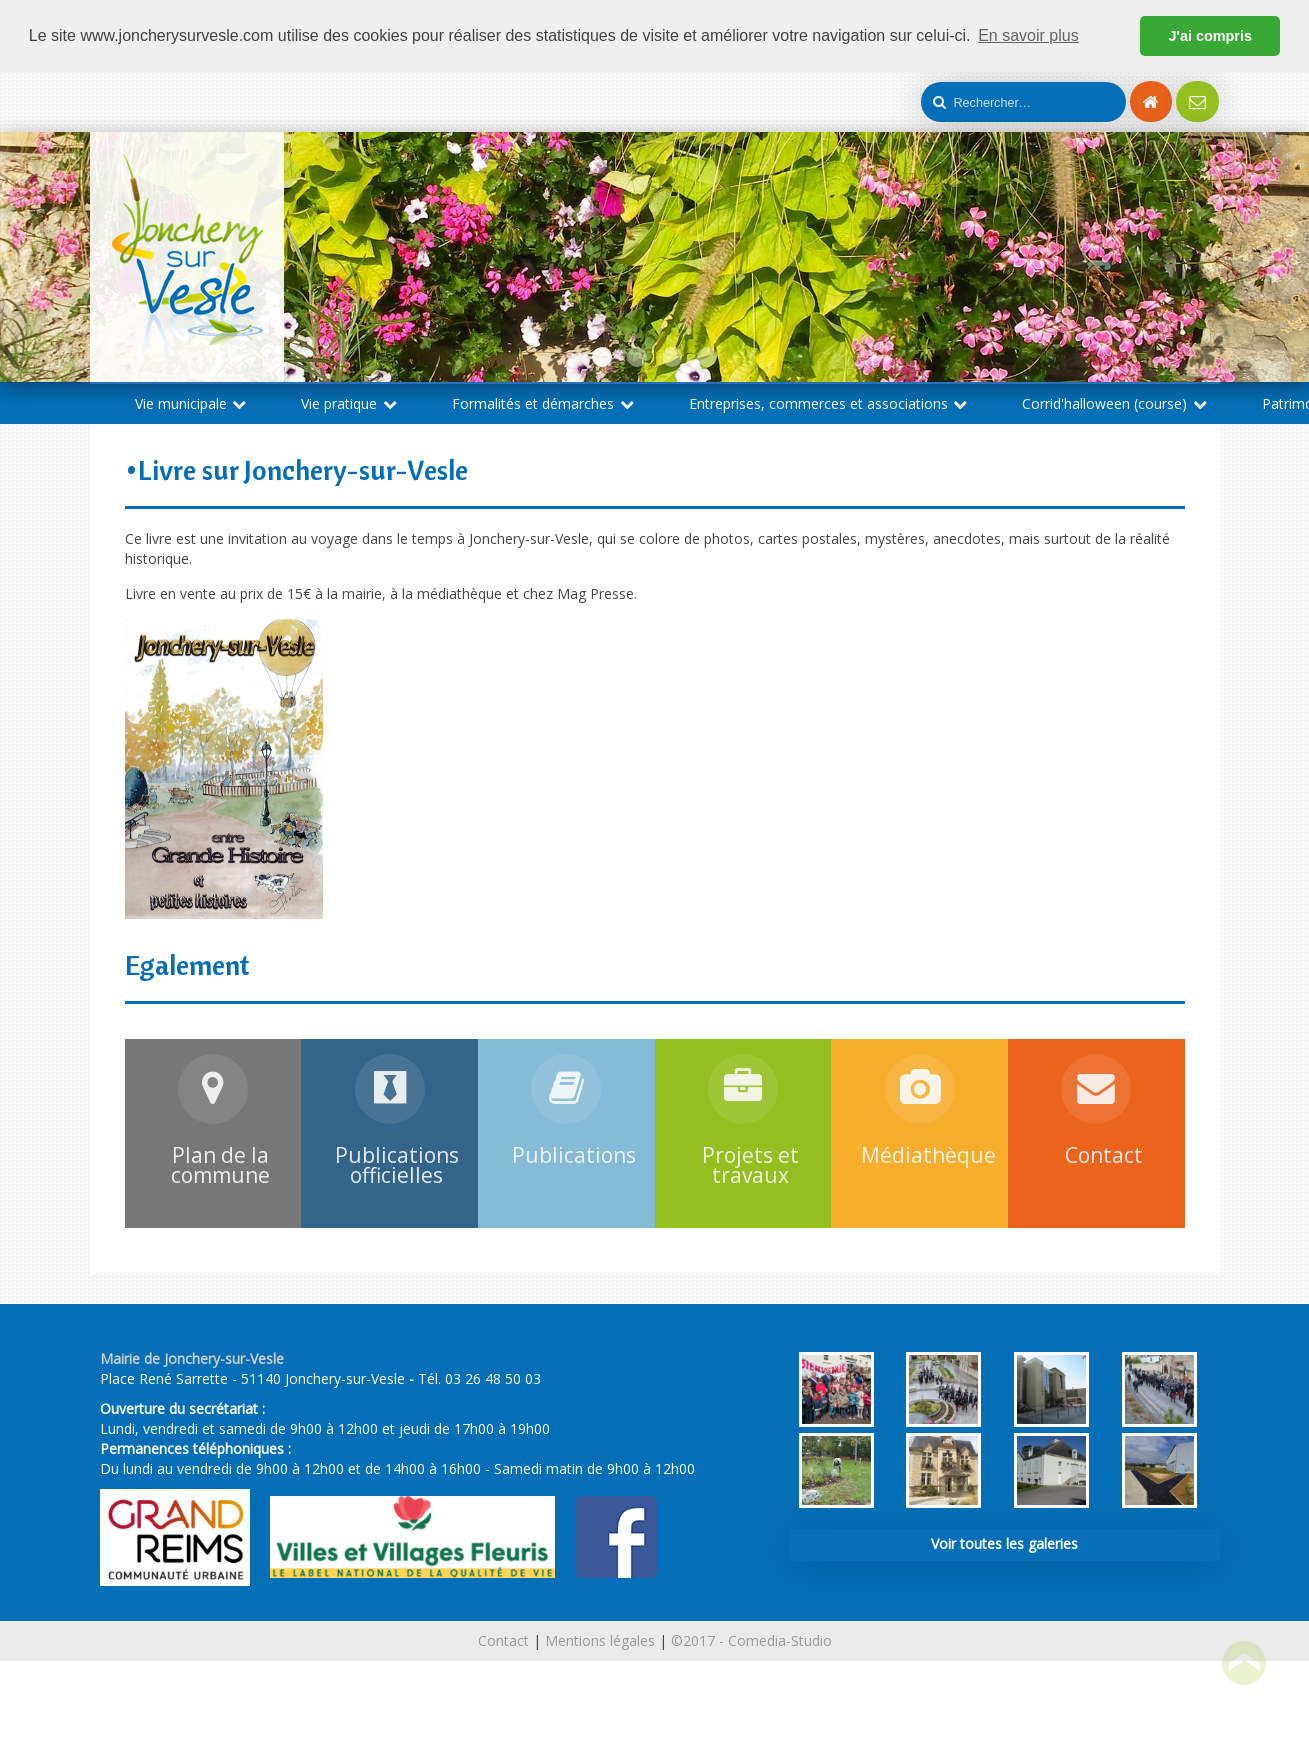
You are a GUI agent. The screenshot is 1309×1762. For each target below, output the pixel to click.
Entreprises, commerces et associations (828, 403)
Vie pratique (349, 403)
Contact (503, 1640)
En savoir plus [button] (1028, 35)
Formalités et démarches (543, 403)
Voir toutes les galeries (1004, 1543)
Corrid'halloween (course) (1114, 403)
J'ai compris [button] (1209, 36)
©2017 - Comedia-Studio (751, 1640)
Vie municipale (191, 403)
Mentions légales (600, 1640)
